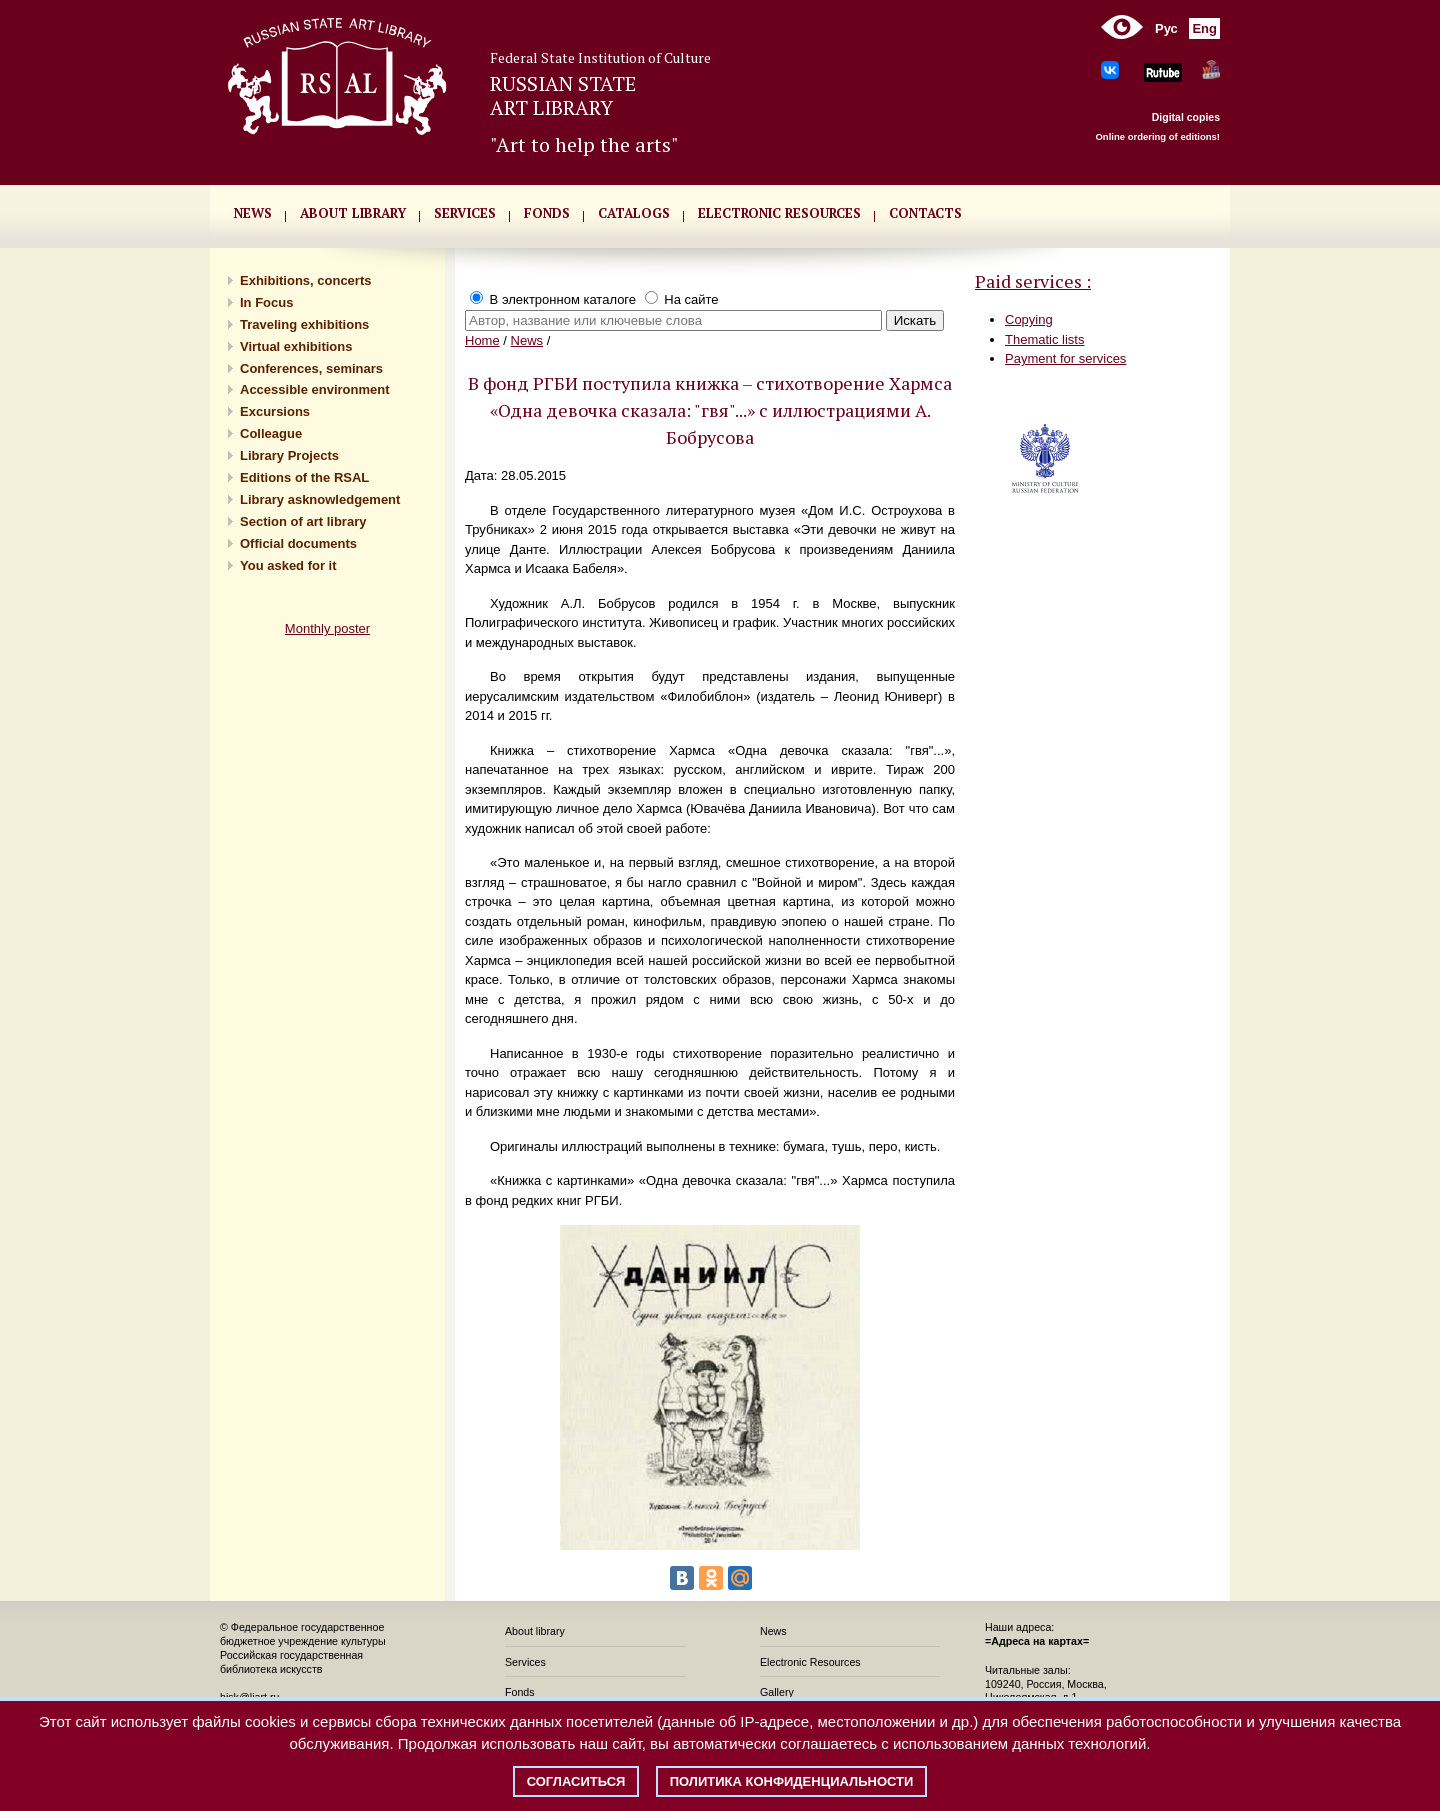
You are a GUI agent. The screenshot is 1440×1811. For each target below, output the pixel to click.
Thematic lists (1044, 339)
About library (353, 213)
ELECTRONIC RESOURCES (779, 213)
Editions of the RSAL (304, 477)
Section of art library (303, 521)
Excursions (275, 411)
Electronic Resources (810, 1662)
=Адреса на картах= (1037, 1641)
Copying (1029, 319)
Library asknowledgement (320, 499)
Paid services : (1033, 281)
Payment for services (1065, 358)
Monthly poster (327, 628)
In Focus (266, 302)
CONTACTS (925, 213)
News (527, 340)
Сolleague (271, 433)
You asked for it (288, 565)
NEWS (253, 213)
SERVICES (465, 213)
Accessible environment (315, 389)
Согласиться (576, 1781)
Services (525, 1662)
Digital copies (1186, 117)
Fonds (520, 1692)
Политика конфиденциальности (792, 1781)
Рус (1166, 28)
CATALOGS (634, 213)
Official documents (298, 543)
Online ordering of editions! (1157, 136)
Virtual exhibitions (296, 346)
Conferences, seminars (311, 368)
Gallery (777, 1692)
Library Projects (289, 455)
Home (482, 340)
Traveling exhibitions (304, 324)
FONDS (547, 213)
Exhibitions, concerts (305, 280)
